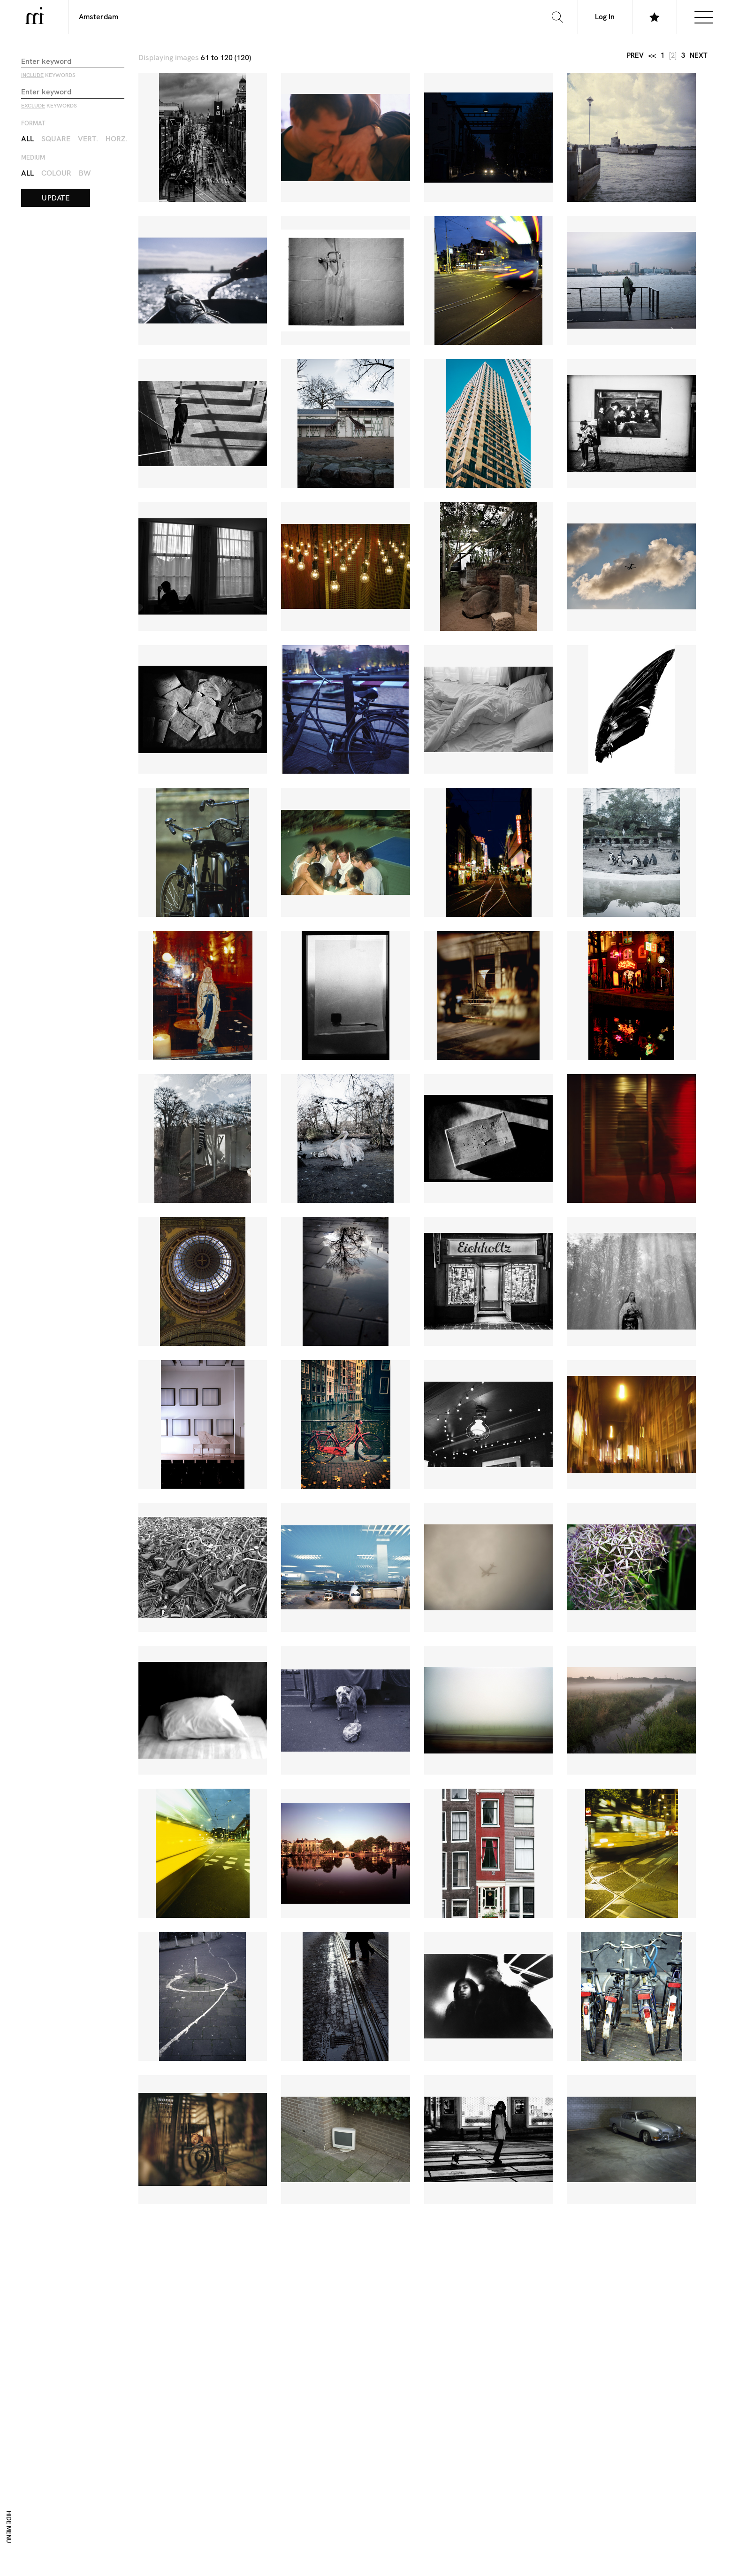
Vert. (88, 139)
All (27, 139)
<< (652, 56)
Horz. (117, 139)
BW (85, 173)
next (699, 56)
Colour (56, 173)
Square (55, 139)
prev (635, 56)
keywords (48, 75)
